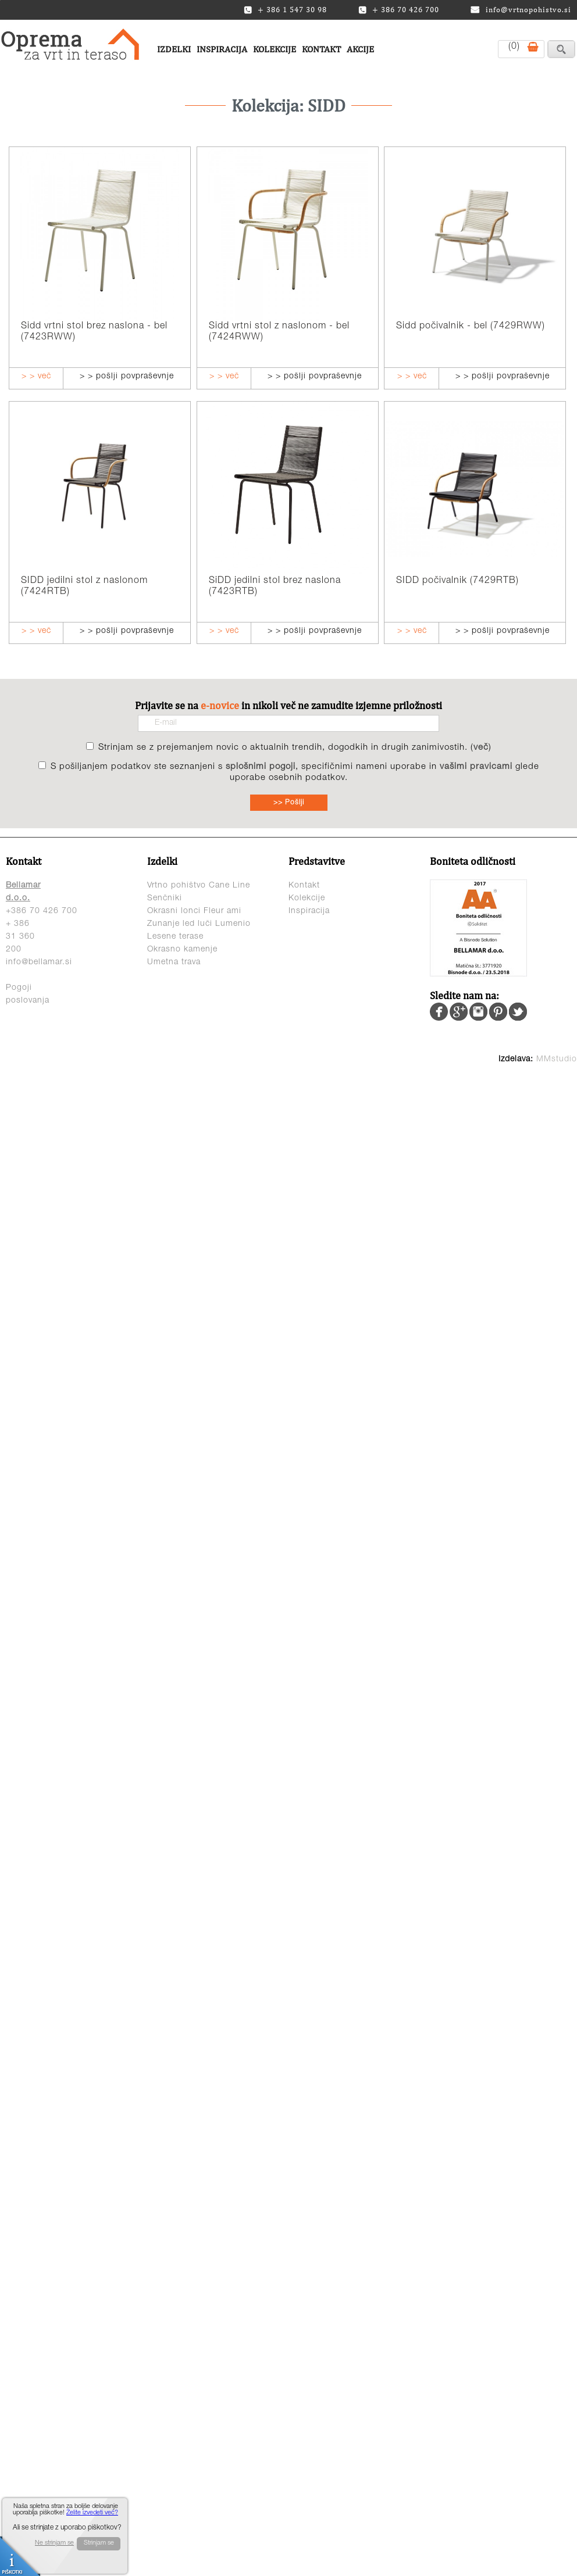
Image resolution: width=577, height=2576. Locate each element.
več (481, 747)
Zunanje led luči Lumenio (199, 924)
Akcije (360, 49)
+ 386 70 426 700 (398, 10)
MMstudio (556, 1060)
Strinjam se (99, 2543)
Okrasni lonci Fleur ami (194, 911)
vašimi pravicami (476, 767)
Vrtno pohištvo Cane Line (198, 886)
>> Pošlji (288, 802)
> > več (36, 377)
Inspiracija (222, 49)
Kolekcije (274, 49)
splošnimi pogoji (260, 767)
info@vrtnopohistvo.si (521, 9)
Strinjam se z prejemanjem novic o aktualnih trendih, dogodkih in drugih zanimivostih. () (294, 747)
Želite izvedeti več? (92, 2513)
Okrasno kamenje (182, 950)
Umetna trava (174, 962)
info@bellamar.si (39, 962)
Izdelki (174, 49)
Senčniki (164, 899)
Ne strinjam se (54, 2543)
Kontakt (321, 49)
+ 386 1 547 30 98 (285, 10)
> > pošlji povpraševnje (127, 377)
